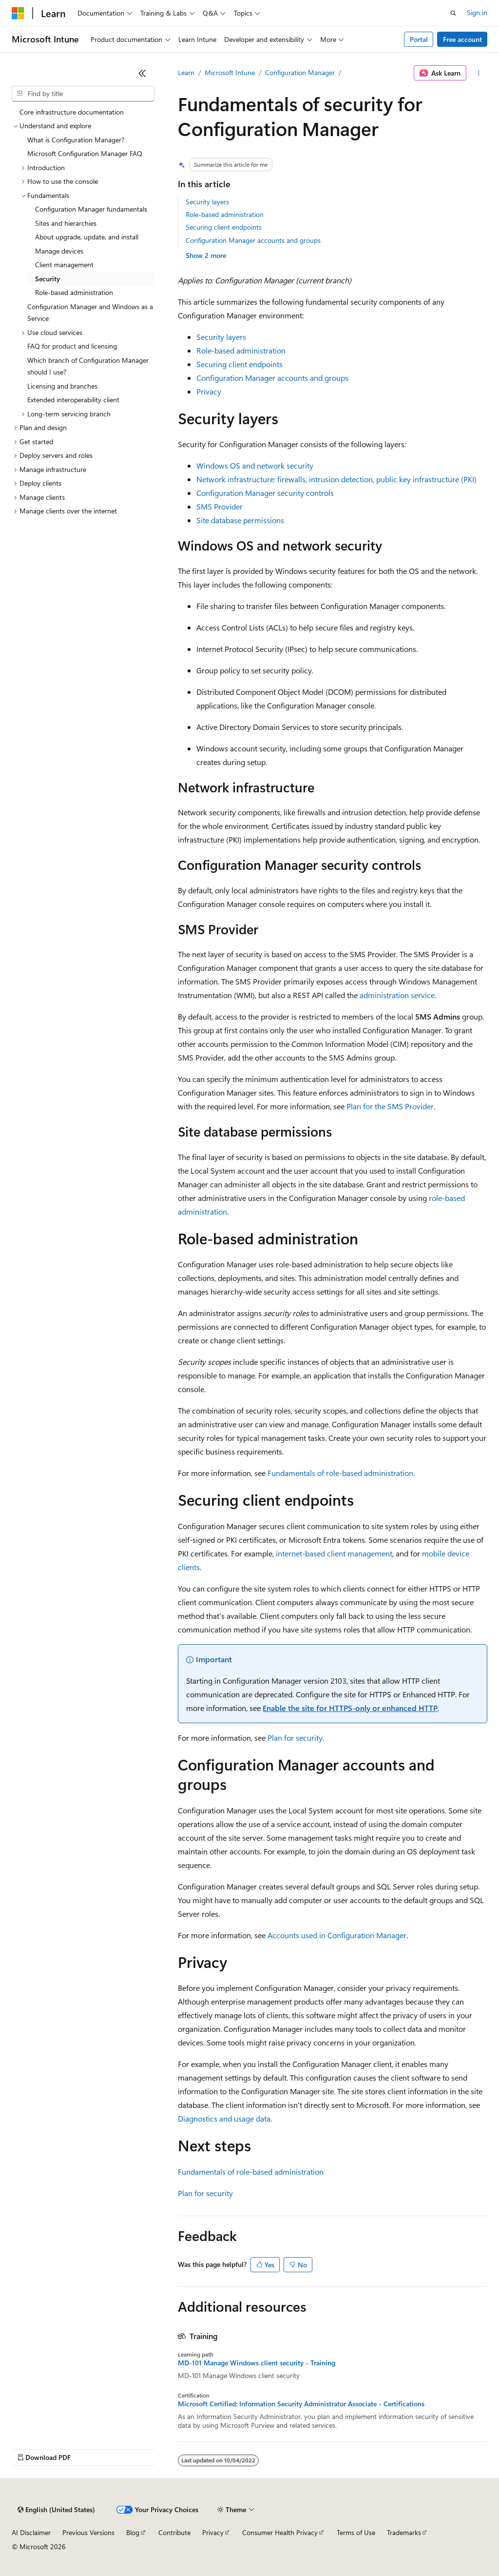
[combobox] (83, 93)
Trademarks (404, 2532)
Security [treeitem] (47, 278)
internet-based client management (334, 1553)
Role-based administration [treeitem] (74, 292)
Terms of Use (356, 2532)
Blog (132, 2532)
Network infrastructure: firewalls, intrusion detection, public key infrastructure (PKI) (336, 479)
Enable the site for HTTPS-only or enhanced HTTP (350, 1708)
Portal (419, 39)
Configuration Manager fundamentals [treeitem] (91, 209)
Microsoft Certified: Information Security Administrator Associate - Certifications (301, 2403)
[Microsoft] (18, 13)
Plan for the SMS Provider (390, 1106)
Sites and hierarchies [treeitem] (65, 223)
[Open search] (453, 13)
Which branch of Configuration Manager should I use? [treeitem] (88, 366)
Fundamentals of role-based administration (340, 1473)
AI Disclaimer (31, 2532)
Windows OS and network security (254, 465)
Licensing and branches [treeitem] (62, 386)
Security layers (207, 201)
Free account (462, 39)
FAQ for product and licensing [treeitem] (72, 346)
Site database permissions (240, 520)
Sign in (477, 12)
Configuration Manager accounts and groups (253, 240)
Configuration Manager (300, 72)
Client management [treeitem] (64, 264)
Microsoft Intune (230, 72)
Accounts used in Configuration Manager (337, 1935)
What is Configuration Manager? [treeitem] (75, 139)
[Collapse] (142, 73)
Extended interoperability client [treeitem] (73, 399)
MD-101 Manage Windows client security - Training (256, 2363)
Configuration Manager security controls (265, 493)
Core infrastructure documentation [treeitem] (71, 112)
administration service (397, 995)
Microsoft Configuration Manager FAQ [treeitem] (84, 153)
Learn (186, 72)
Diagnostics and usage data (224, 2118)
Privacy (208, 391)
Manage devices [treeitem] (59, 251)
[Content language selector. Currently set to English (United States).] (56, 2509)
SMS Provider (219, 506)
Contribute (174, 2532)
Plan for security (295, 1737)
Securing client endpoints (224, 227)
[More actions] (478, 73)
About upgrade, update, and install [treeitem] (86, 236)
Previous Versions (88, 2532)
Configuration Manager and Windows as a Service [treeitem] (90, 312)
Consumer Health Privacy (280, 2532)
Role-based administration (225, 214)
